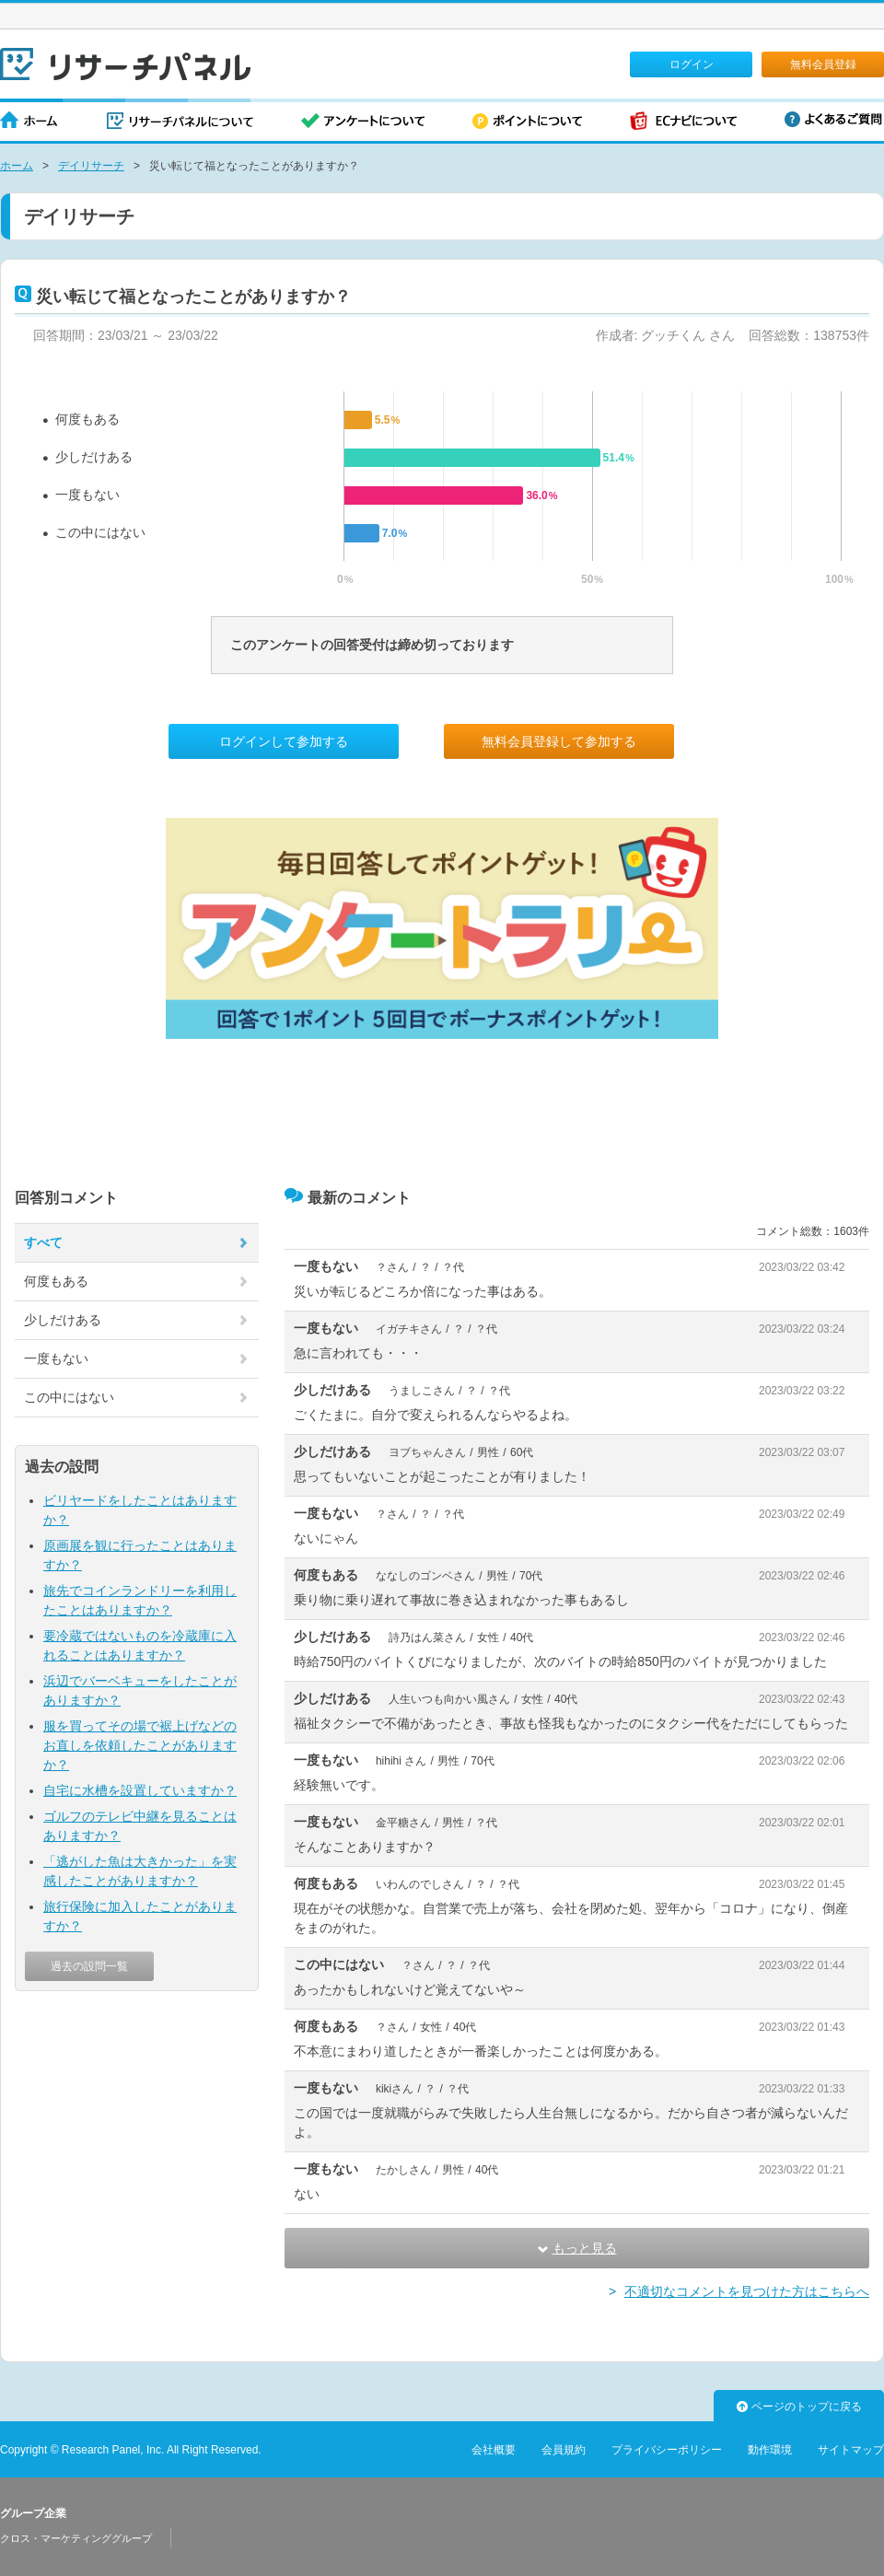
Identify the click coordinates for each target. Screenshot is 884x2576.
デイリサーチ (91, 165)
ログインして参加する (283, 741)
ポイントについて (527, 122)
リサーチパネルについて (180, 122)
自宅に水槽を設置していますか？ (140, 1790)
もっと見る (577, 2248)
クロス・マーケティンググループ (76, 2538)
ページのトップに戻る (799, 2406)
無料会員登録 (823, 64)
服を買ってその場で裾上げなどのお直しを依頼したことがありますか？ (140, 1745)
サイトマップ (851, 2449)
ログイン (691, 64)
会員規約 (563, 2449)
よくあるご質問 (833, 119)
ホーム (29, 122)
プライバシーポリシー (666, 2449)
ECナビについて (683, 122)
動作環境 (770, 2449)
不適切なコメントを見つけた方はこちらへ (746, 2291)
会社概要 (493, 2449)
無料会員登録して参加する (559, 741)
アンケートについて (363, 122)
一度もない (87, 494)
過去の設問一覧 (89, 1966)
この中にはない (100, 532)
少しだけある (94, 456)
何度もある (87, 419)
